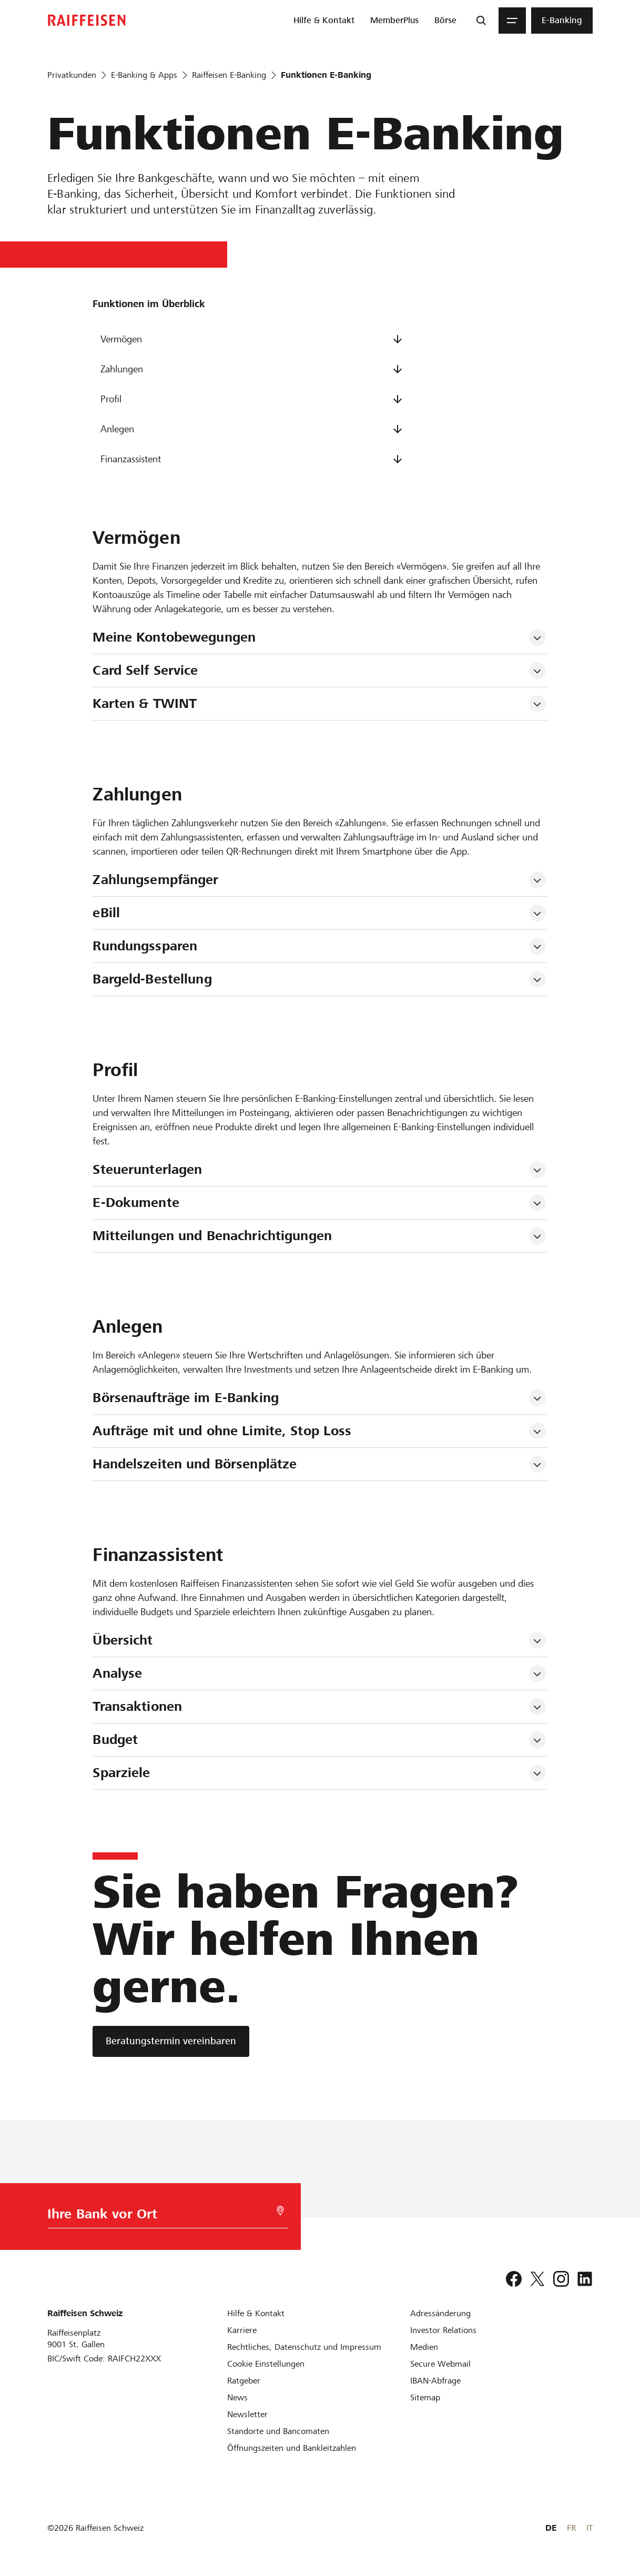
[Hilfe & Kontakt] (256, 2313)
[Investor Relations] (443, 2330)
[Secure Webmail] (440, 2364)
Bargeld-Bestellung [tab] (152, 979)
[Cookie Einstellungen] (265, 2364)
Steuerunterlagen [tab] (147, 1169)
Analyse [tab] (117, 1673)
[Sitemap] (425, 2397)
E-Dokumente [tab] (136, 1202)
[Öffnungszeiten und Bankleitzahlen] (291, 2448)
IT (589, 2528)
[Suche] (481, 20)
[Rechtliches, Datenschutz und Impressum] (304, 2347)
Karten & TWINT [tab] (145, 703)
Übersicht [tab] (123, 1640)
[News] (237, 2397)
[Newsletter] (247, 2414)
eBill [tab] (106, 912)
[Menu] (512, 20)
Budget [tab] (115, 1739)
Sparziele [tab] (121, 1772)
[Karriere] (242, 2330)
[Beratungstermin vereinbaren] (171, 2041)
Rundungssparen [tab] (145, 946)
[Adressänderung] (440, 2313)
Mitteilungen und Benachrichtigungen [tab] (212, 1235)
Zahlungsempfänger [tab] (155, 879)
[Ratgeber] (243, 2381)
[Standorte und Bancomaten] (278, 2431)
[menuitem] (324, 20)
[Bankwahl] (161, 2216)
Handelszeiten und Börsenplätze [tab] (195, 1464)
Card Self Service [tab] (145, 670)
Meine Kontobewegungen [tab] (174, 637)
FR (571, 2528)
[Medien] (424, 2347)
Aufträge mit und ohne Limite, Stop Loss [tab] (222, 1430)
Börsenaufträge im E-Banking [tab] (186, 1397)
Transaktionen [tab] (137, 1706)
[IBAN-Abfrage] (435, 2381)
